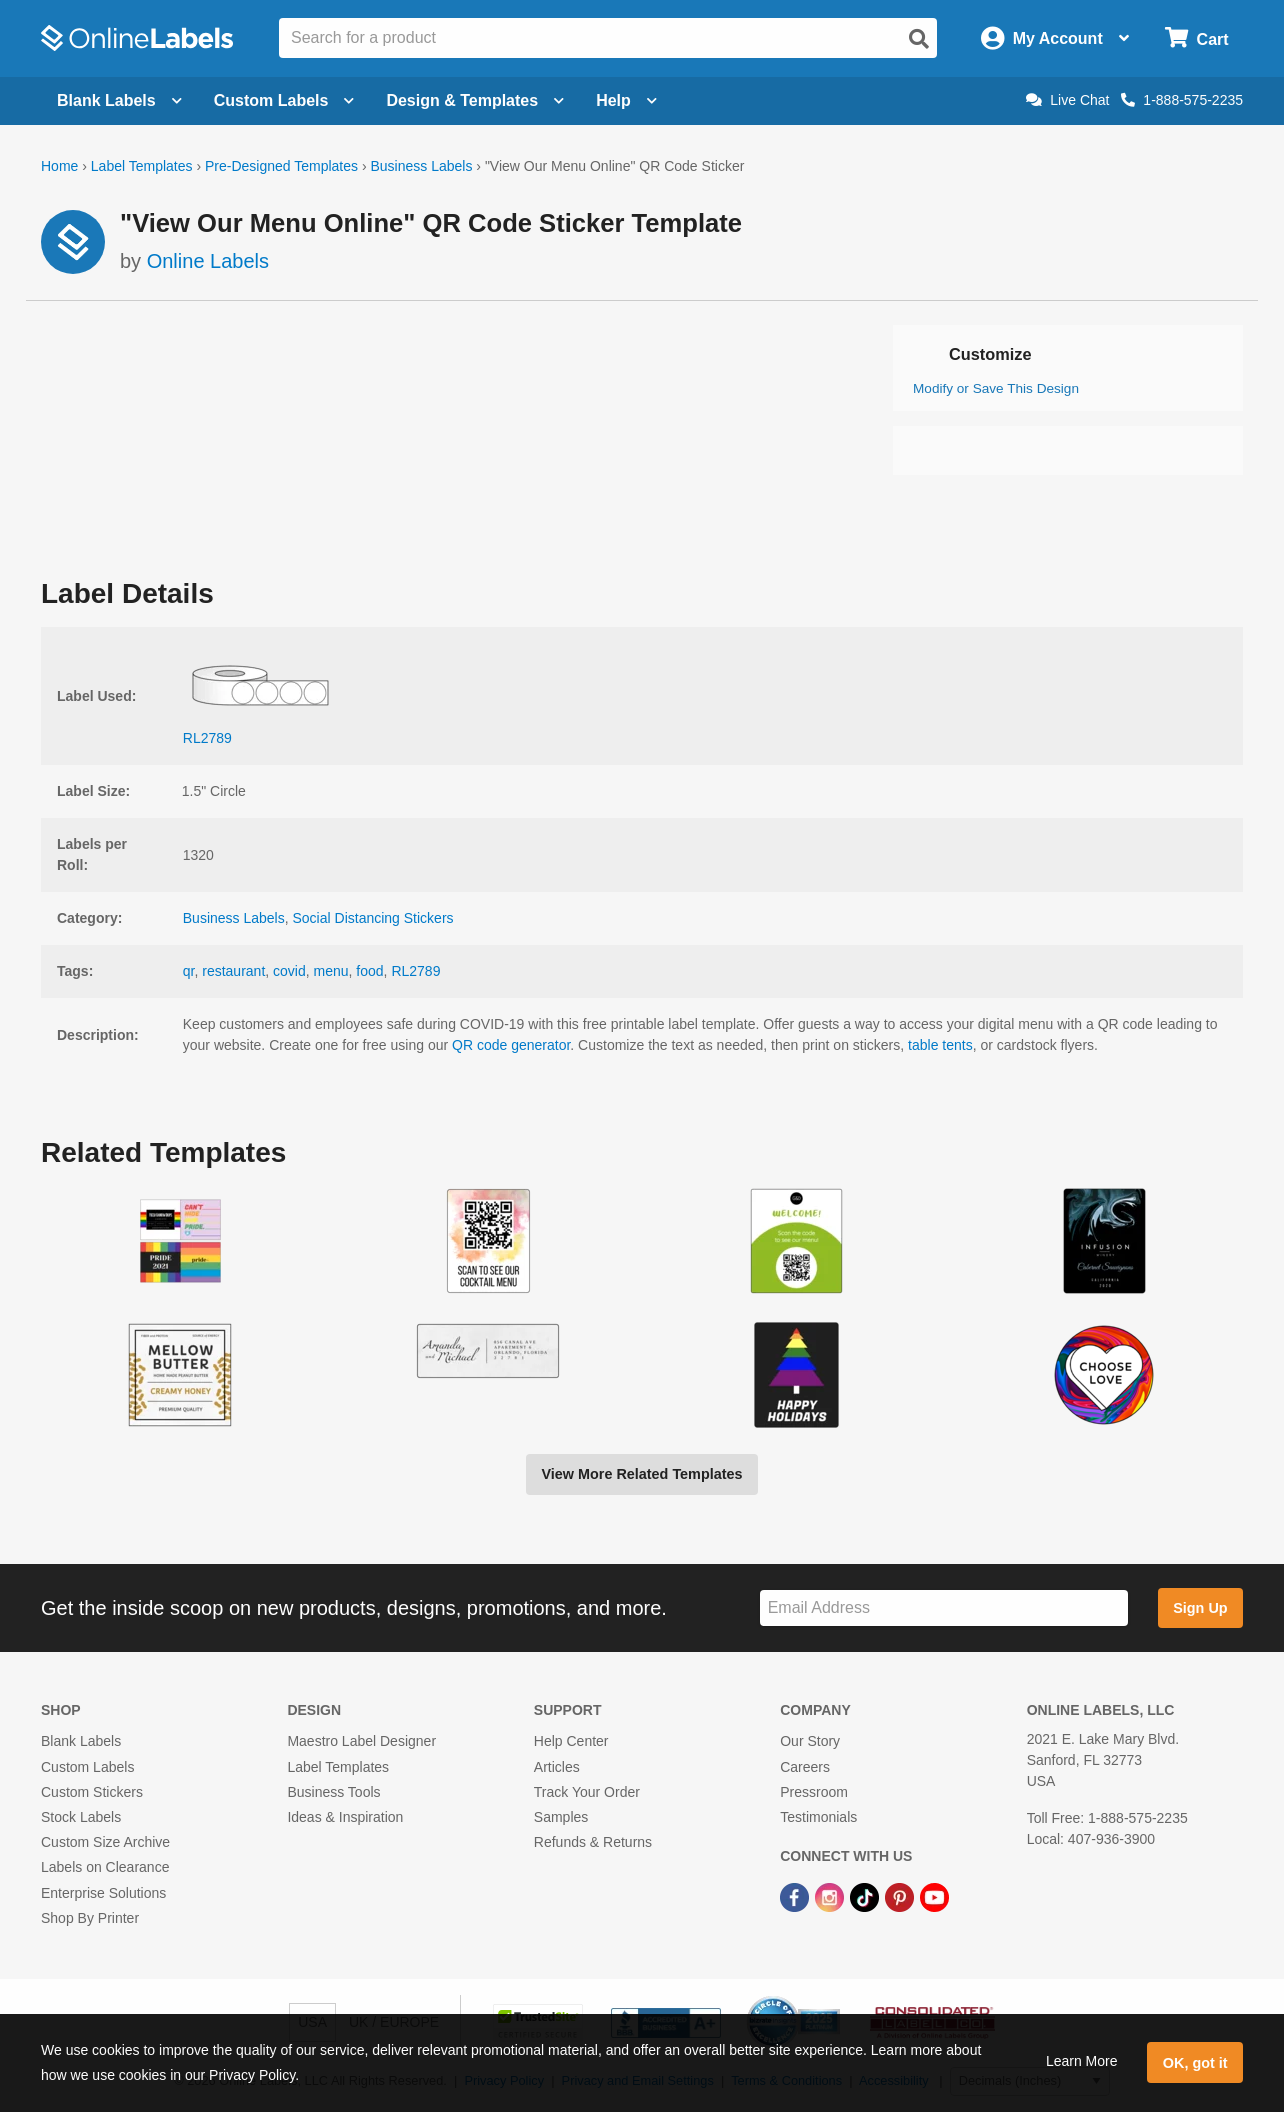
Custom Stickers (92, 1792)
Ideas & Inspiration (345, 1817)
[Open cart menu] (1196, 38)
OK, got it (1195, 2063)
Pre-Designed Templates (281, 166)
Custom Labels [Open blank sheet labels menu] (284, 100)
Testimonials (818, 1817)
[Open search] (919, 39)
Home (59, 166)
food (369, 971)
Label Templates (142, 166)
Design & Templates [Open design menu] (475, 100)
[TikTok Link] (866, 1896)
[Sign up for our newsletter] (944, 1608)
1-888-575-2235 (1182, 100)
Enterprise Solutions (103, 1893)
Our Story (810, 1741)
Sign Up (1200, 1608)
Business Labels (421, 166)
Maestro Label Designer (361, 1741)
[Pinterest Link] (901, 1896)
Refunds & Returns (593, 1842)
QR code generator (511, 1045)
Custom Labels (87, 1767)
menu (331, 971)
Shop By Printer (90, 1918)
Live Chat (1067, 100)
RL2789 (415, 971)
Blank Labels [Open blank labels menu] (119, 100)
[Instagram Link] (831, 1896)
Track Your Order (587, 1792)
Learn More (1082, 2061)
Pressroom (814, 1792)
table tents (940, 1045)
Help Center (571, 1741)
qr (189, 971)
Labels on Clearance (105, 1867)
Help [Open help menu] (626, 100)
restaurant (233, 971)
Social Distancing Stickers (373, 918)
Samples (561, 1817)
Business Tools (333, 1792)
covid (289, 971)
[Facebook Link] (796, 1896)
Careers (805, 1767)
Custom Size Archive (105, 1842)
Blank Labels (81, 1741)
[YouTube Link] (934, 1896)
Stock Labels (81, 1817)
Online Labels (208, 261)
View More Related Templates (641, 1474)
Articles (557, 1767)
